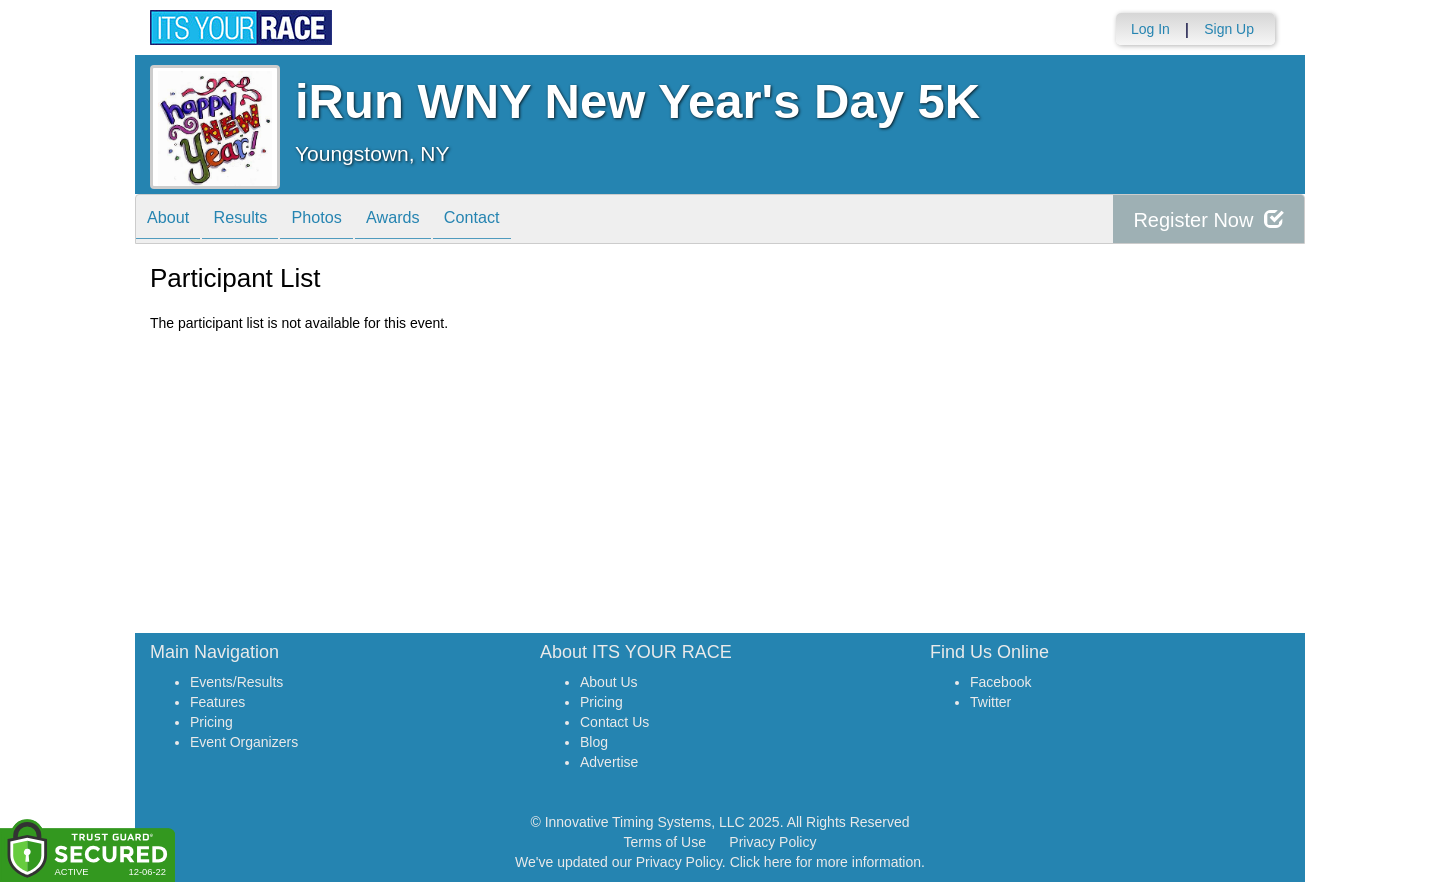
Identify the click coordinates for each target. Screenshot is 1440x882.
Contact (516, 220)
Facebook (1000, 682)
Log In (1150, 29)
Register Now (1208, 219)
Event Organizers (244, 742)
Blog (594, 742)
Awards (427, 220)
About (173, 220)
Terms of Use (665, 842)
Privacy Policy (772, 842)
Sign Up (1229, 29)
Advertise (609, 762)
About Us (609, 682)
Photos (341, 220)
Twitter (990, 702)
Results (255, 220)
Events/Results (236, 682)
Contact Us (614, 722)
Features (217, 702)
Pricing (211, 722)
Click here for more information (825, 862)
